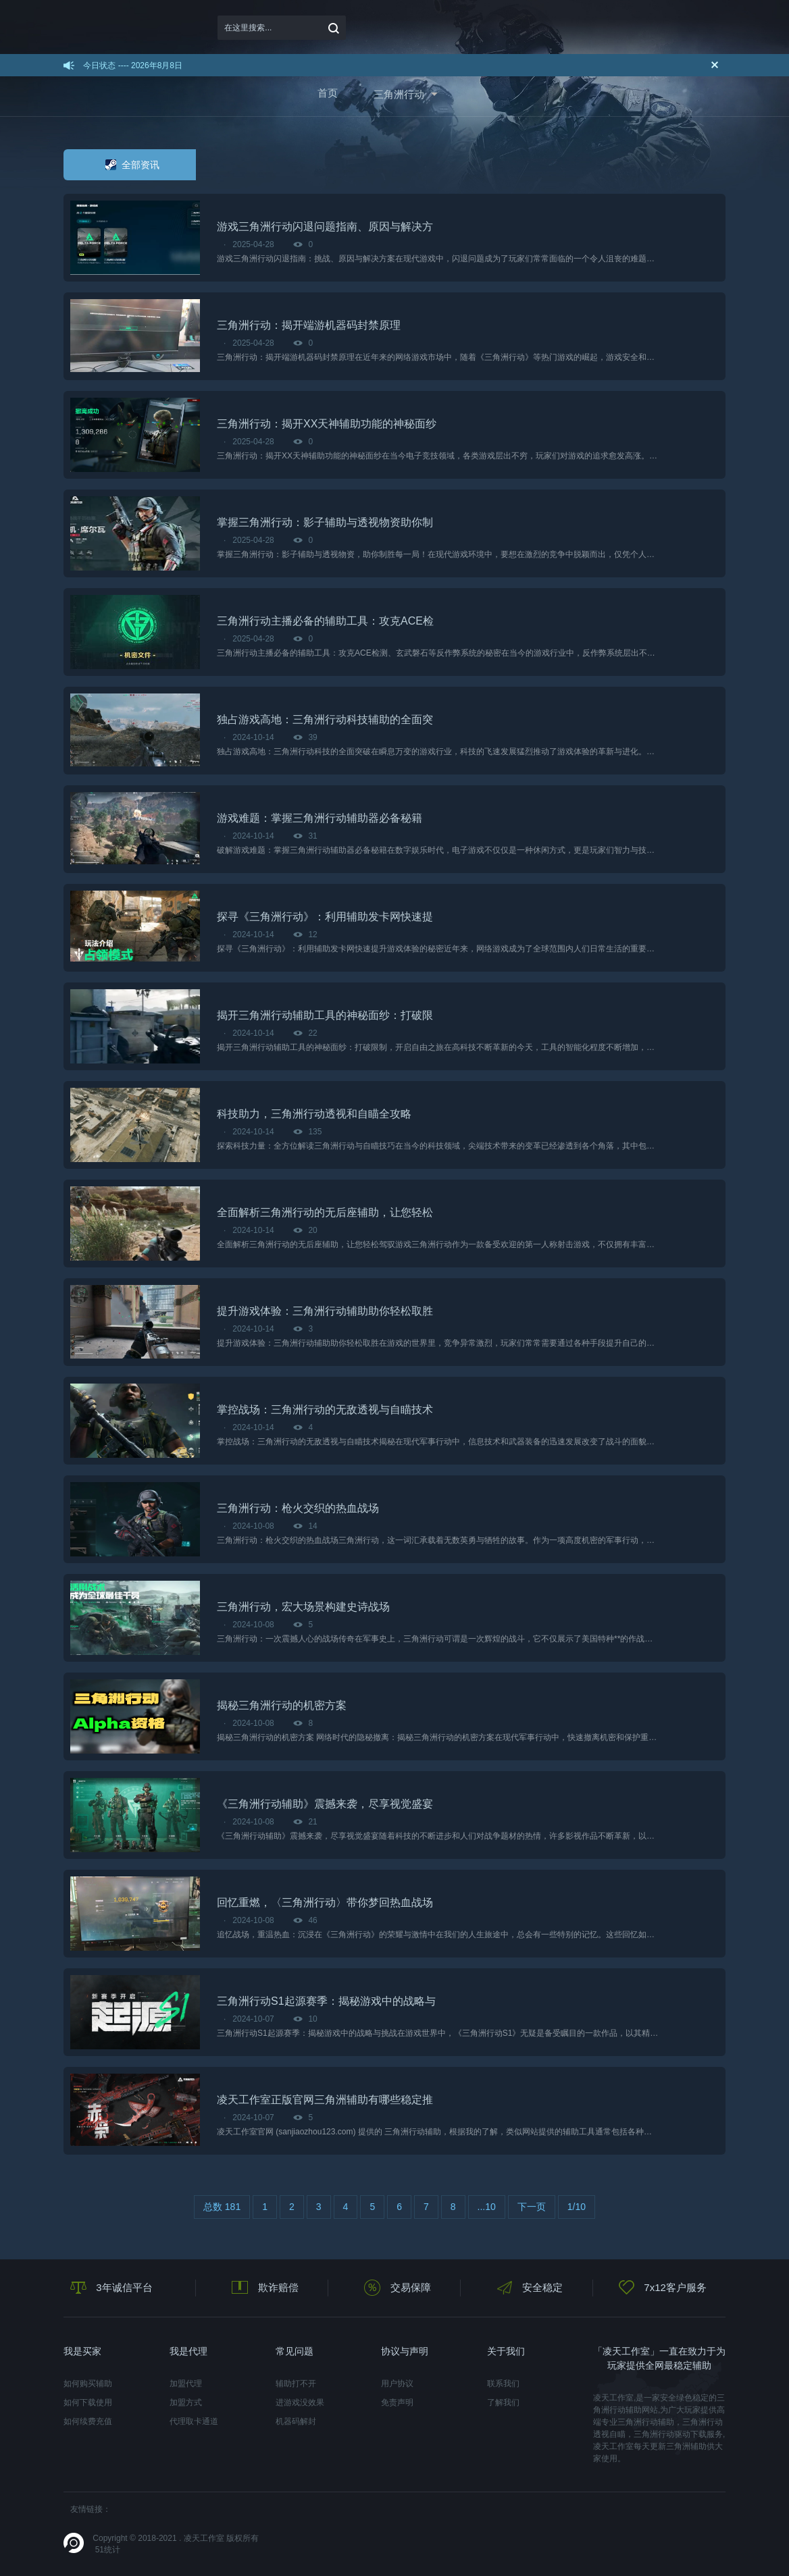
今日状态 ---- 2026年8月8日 (132, 65)
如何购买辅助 (87, 2383)
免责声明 (397, 2402)
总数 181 (221, 2206)
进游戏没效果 (300, 2402)
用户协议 (397, 2383)
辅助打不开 (296, 2383)
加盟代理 (186, 2383)
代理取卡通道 (194, 2421)
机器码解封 (296, 2421)
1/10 (576, 2206)
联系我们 (503, 2383)
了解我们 (503, 2402)
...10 (487, 2206)
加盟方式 (186, 2402)
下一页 (531, 2206)
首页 (327, 93)
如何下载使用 (87, 2402)
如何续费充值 (87, 2421)
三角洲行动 (399, 94)
